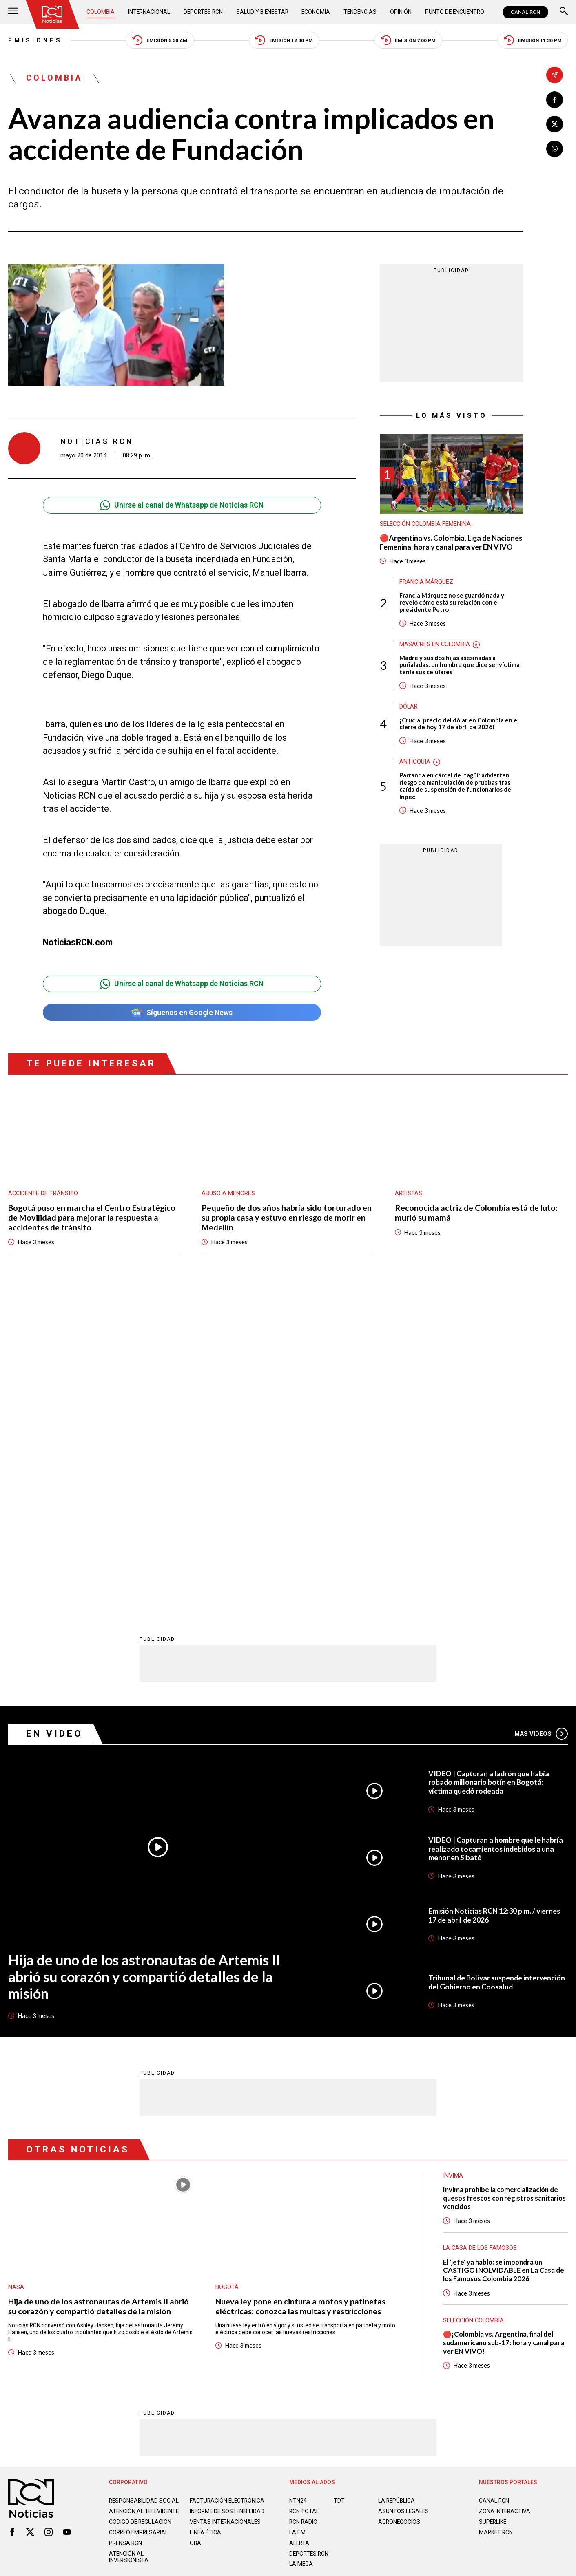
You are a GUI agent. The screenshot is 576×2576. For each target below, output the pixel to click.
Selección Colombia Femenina (425, 524)
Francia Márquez (426, 581)
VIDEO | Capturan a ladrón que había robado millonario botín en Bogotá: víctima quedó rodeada (488, 1465)
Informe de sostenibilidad (227, 2194)
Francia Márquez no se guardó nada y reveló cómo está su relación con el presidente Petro (451, 602)
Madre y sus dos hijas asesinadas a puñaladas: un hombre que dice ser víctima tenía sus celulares (459, 664)
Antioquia (414, 761)
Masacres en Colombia (434, 644)
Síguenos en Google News (182, 1012)
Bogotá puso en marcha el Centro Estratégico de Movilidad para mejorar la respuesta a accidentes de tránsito (91, 1217)
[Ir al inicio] (52, 14)
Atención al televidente (144, 2194)
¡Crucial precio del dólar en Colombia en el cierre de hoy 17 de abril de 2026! (459, 724)
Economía (315, 12)
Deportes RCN (203, 12)
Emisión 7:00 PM (408, 40)
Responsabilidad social (144, 2184)
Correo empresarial (138, 2215)
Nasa (16, 1970)
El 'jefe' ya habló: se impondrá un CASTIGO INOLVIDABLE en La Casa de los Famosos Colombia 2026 (503, 1953)
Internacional (149, 12)
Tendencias (360, 12)
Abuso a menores (228, 1193)
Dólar (408, 706)
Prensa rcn (125, 2226)
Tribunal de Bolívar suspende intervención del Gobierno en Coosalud (496, 1665)
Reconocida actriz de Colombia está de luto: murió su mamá (476, 1212)
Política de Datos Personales (271, 2281)
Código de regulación (140, 2205)
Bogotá (227, 1970)
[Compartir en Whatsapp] (554, 149)
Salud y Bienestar (262, 12)
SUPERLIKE (492, 2205)
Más (541, 1417)
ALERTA (299, 2226)
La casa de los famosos (480, 1931)
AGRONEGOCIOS (399, 2205)
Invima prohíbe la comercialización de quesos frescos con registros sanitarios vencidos (504, 1881)
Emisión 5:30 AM (159, 40)
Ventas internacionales (225, 2205)
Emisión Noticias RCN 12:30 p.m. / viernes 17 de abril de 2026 (494, 1598)
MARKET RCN (496, 2215)
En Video (54, 1416)
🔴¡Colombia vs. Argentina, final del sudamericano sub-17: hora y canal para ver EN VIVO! (503, 2025)
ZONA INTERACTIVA (504, 2194)
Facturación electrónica (227, 2184)
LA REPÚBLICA (396, 2184)
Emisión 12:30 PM (284, 40)
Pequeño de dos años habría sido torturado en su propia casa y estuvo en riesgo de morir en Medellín (287, 1217)
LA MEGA (301, 2247)
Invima (453, 1859)
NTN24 (298, 2184)
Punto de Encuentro (454, 12)
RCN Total (304, 2194)
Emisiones (35, 40)
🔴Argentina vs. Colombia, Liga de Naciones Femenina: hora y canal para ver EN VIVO (451, 542)
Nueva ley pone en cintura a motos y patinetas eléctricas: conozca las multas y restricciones (300, 1989)
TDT (339, 2184)
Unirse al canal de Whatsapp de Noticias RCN (182, 505)
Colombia (100, 12)
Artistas (408, 1193)
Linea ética (205, 2215)
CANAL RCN (525, 12)
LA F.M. (298, 2215)
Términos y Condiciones (417, 2281)
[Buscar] (564, 12)
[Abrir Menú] (13, 12)
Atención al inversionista (128, 2240)
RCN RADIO (303, 2205)
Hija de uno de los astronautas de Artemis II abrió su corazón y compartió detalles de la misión (144, 1660)
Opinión (401, 12)
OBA (195, 2226)
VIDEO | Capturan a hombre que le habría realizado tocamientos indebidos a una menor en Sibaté (495, 1532)
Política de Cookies (347, 2281)
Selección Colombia (473, 2003)
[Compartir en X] (554, 124)
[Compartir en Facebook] (554, 99)
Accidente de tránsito (43, 1193)
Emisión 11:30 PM (533, 40)
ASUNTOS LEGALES (403, 2194)
